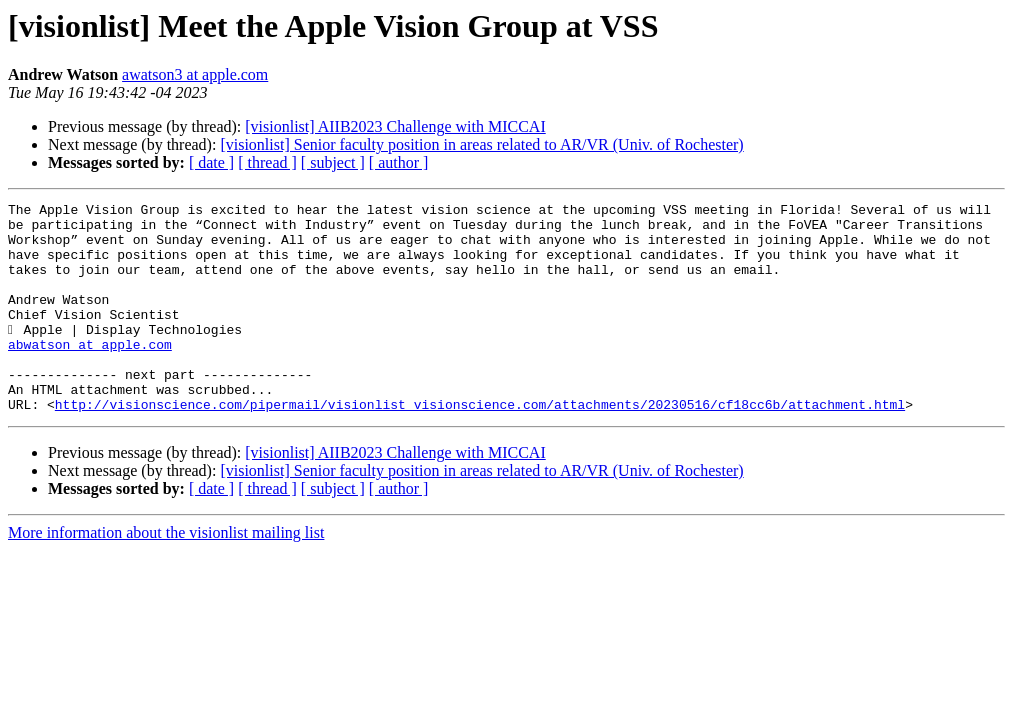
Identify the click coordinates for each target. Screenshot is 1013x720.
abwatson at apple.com (90, 374)
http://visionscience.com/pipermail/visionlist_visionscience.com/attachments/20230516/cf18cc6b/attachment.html (480, 446)
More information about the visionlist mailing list (166, 574)
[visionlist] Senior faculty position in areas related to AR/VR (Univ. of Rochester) (481, 144)
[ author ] (399, 162)
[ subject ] (333, 162)
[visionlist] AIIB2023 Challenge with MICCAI (395, 126)
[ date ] (211, 162)
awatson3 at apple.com (195, 74)
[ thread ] (267, 162)
